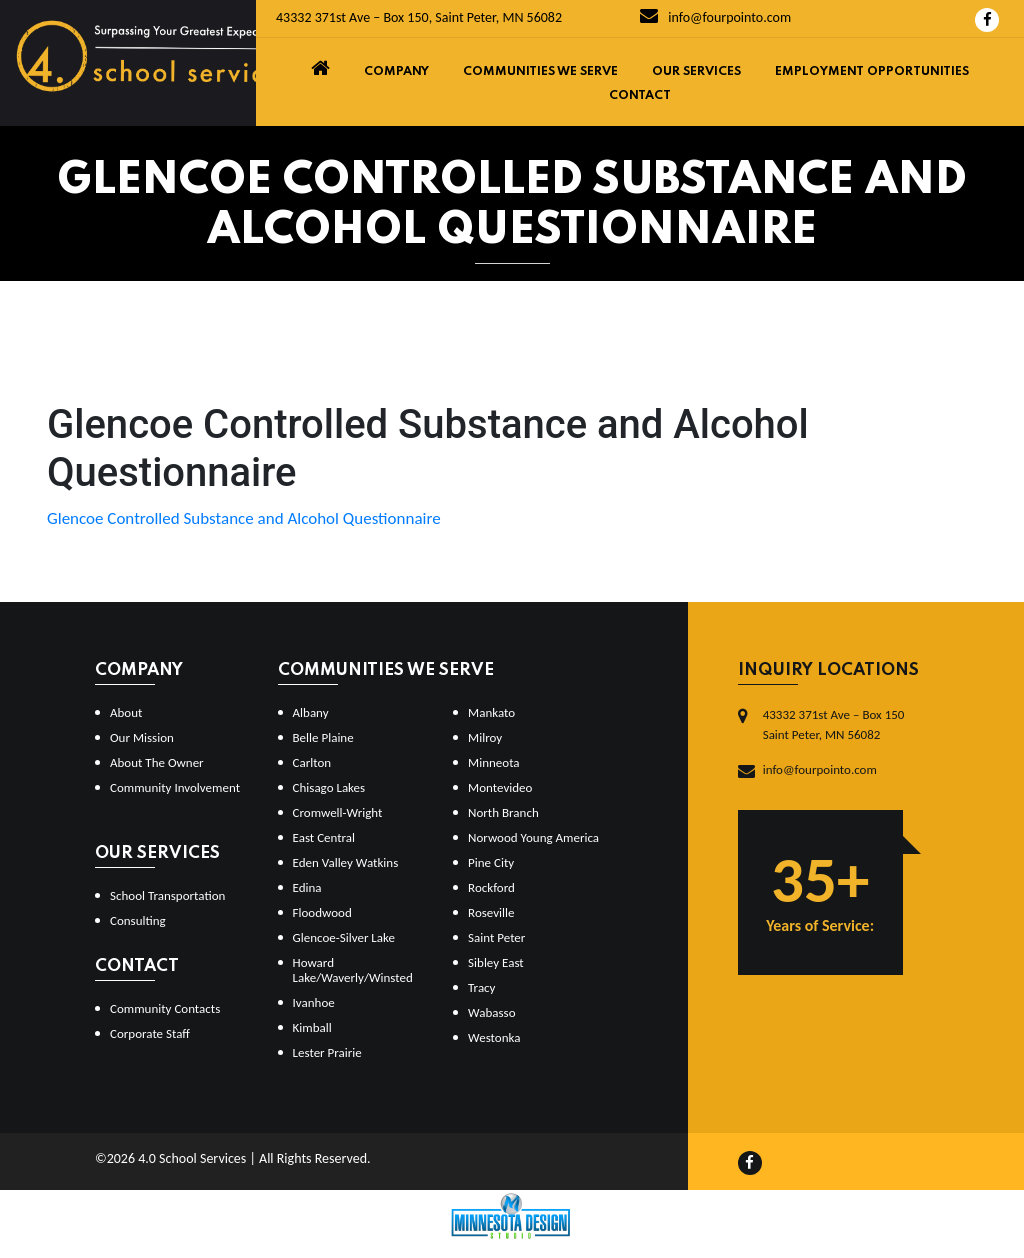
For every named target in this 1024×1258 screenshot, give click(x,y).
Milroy (485, 737)
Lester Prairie (327, 1052)
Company (396, 72)
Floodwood (322, 912)
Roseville (491, 912)
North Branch (503, 812)
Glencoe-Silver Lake (344, 937)
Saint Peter (496, 937)
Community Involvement (175, 787)
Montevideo (500, 787)
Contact (640, 96)
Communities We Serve (540, 72)
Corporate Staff (150, 1033)
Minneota (494, 762)
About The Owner (157, 762)
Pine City (491, 862)
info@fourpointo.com (715, 17)
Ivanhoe (314, 1002)
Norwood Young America (533, 837)
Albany (311, 712)
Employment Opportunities (872, 72)
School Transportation (167, 895)
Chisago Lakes (329, 787)
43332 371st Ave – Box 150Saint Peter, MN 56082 (834, 724)
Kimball (312, 1027)
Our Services (696, 72)
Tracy (481, 987)
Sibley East (496, 962)
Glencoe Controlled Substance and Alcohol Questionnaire (244, 518)
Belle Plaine (323, 737)
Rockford (491, 887)
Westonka (494, 1037)
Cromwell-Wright (338, 812)
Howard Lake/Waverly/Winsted (353, 970)
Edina (307, 887)
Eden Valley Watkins (346, 862)
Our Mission (142, 737)
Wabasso (491, 1012)
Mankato (491, 712)
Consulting (138, 920)
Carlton (312, 762)
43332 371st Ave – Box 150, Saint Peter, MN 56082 (419, 17)
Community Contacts (165, 1008)
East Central (324, 837)
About (126, 712)
